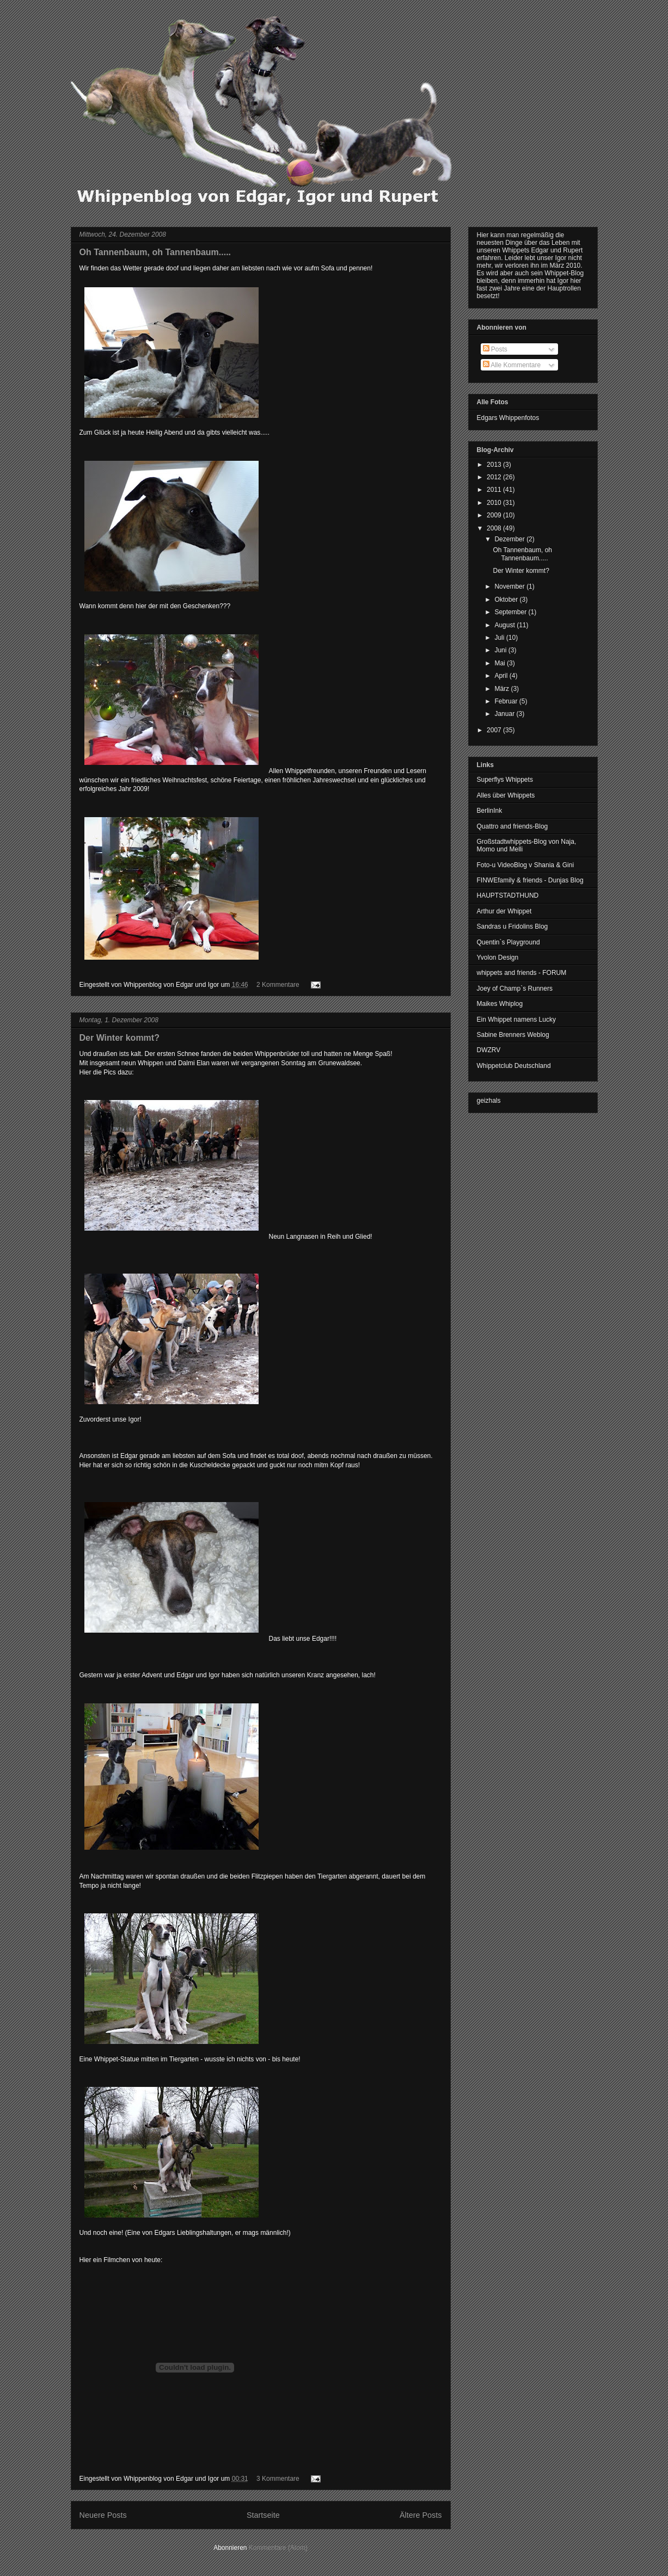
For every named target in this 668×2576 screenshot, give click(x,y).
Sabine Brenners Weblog (513, 1035)
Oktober (506, 599)
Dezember (510, 539)
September (511, 612)
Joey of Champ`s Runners (515, 988)
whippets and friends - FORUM (522, 973)
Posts (495, 349)
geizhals (489, 1100)
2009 (495, 515)
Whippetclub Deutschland (514, 1066)
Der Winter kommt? (119, 1037)
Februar (506, 701)
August (505, 625)
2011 (495, 489)
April (501, 675)
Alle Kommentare (512, 365)
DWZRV (489, 1050)
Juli (500, 637)
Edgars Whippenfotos (508, 418)
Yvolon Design (498, 957)
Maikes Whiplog (500, 1004)
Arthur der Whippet (504, 911)
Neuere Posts (103, 2515)
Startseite (263, 2515)
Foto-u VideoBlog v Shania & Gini (525, 865)
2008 (495, 528)
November (510, 586)
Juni (501, 650)
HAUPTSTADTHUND (508, 895)
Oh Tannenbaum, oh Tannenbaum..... (155, 252)
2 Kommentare (277, 985)
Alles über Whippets (506, 795)
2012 (495, 477)
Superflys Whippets (505, 779)
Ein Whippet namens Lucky (516, 1019)
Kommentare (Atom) (278, 2548)
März (502, 689)
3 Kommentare (277, 2478)
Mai (500, 663)
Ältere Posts (421, 2515)
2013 (495, 464)
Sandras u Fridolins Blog (512, 926)
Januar (505, 714)
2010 (495, 502)
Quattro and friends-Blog (512, 826)
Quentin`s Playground (508, 942)
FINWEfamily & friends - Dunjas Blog (530, 880)
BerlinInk (489, 810)
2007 (495, 730)
